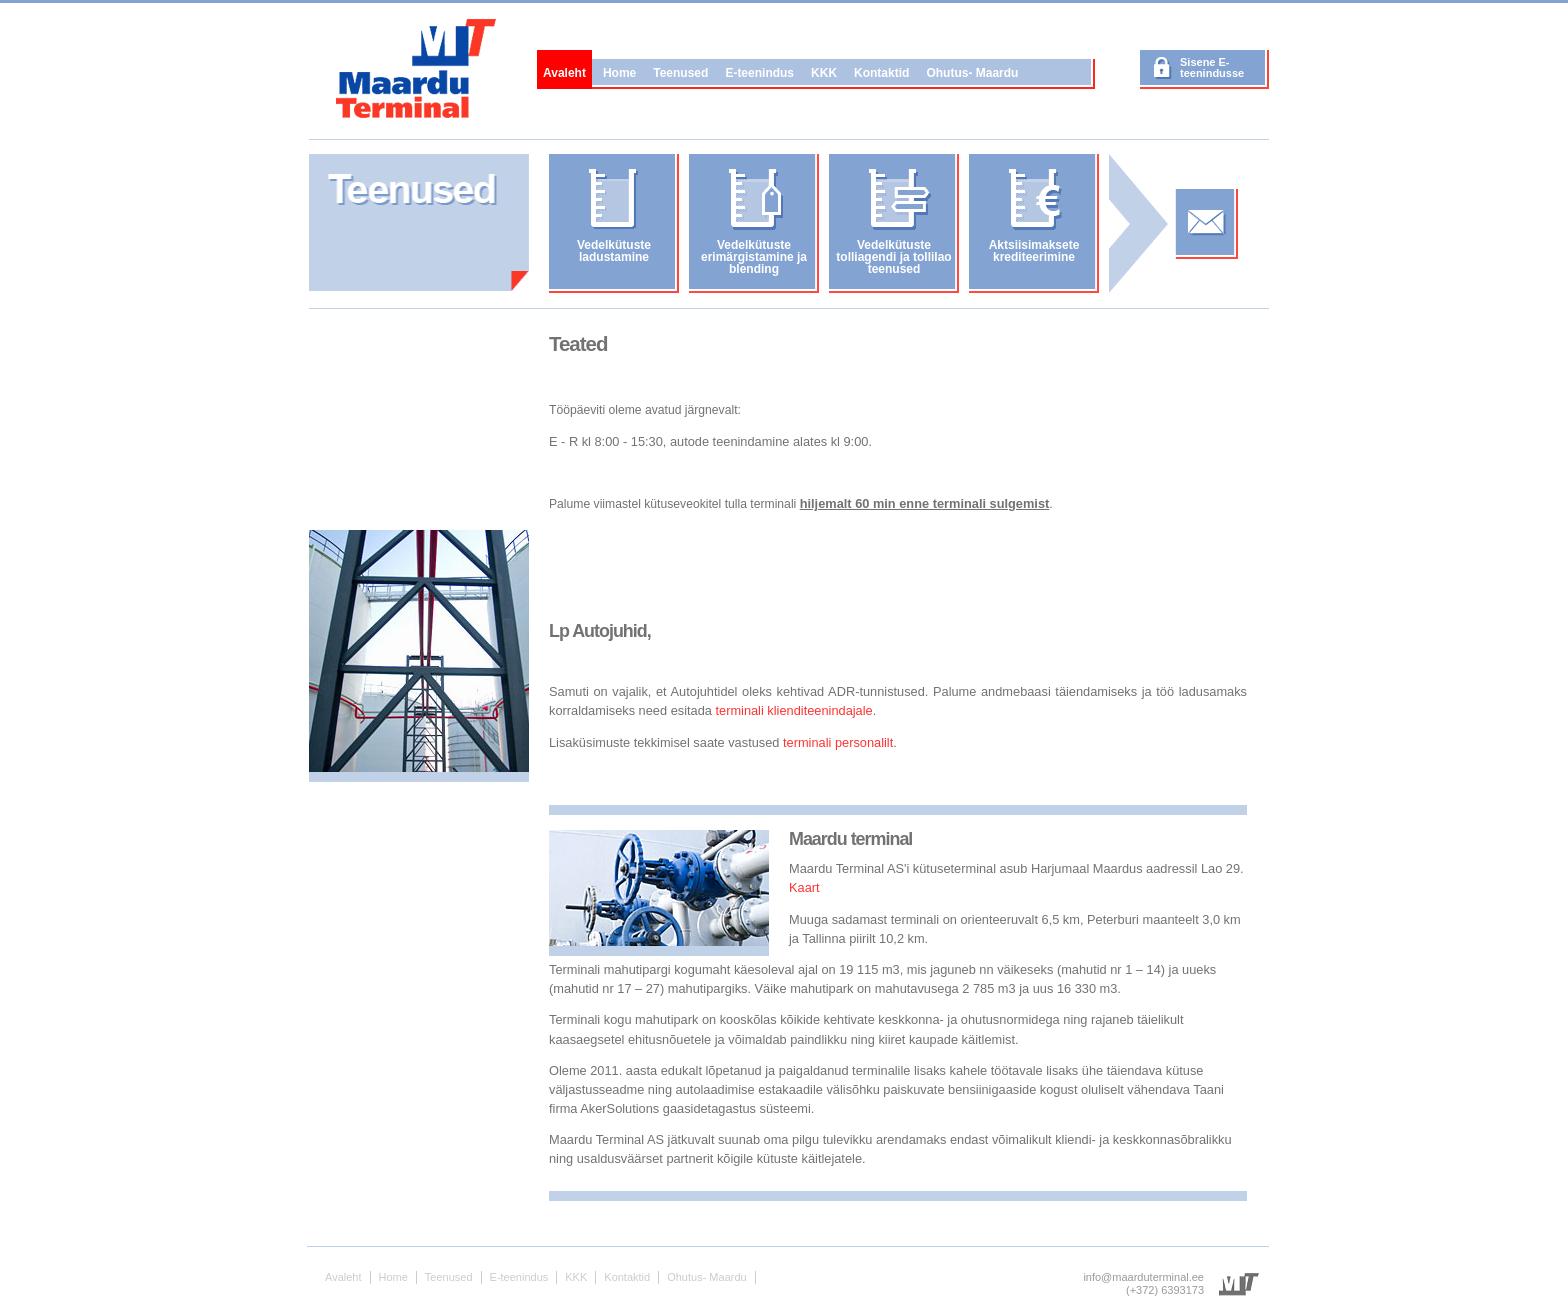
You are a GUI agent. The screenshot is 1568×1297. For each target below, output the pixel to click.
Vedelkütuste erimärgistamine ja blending (754, 257)
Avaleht (564, 73)
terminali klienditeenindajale (793, 710)
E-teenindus (759, 73)
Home (619, 73)
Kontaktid (881, 73)
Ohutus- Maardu (972, 73)
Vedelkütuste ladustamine (614, 251)
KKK (824, 73)
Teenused (680, 73)
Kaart (804, 887)
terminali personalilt (838, 742)
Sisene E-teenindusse (1212, 67)
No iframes (419, 424)
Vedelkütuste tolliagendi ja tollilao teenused (893, 257)
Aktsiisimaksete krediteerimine (1034, 251)
